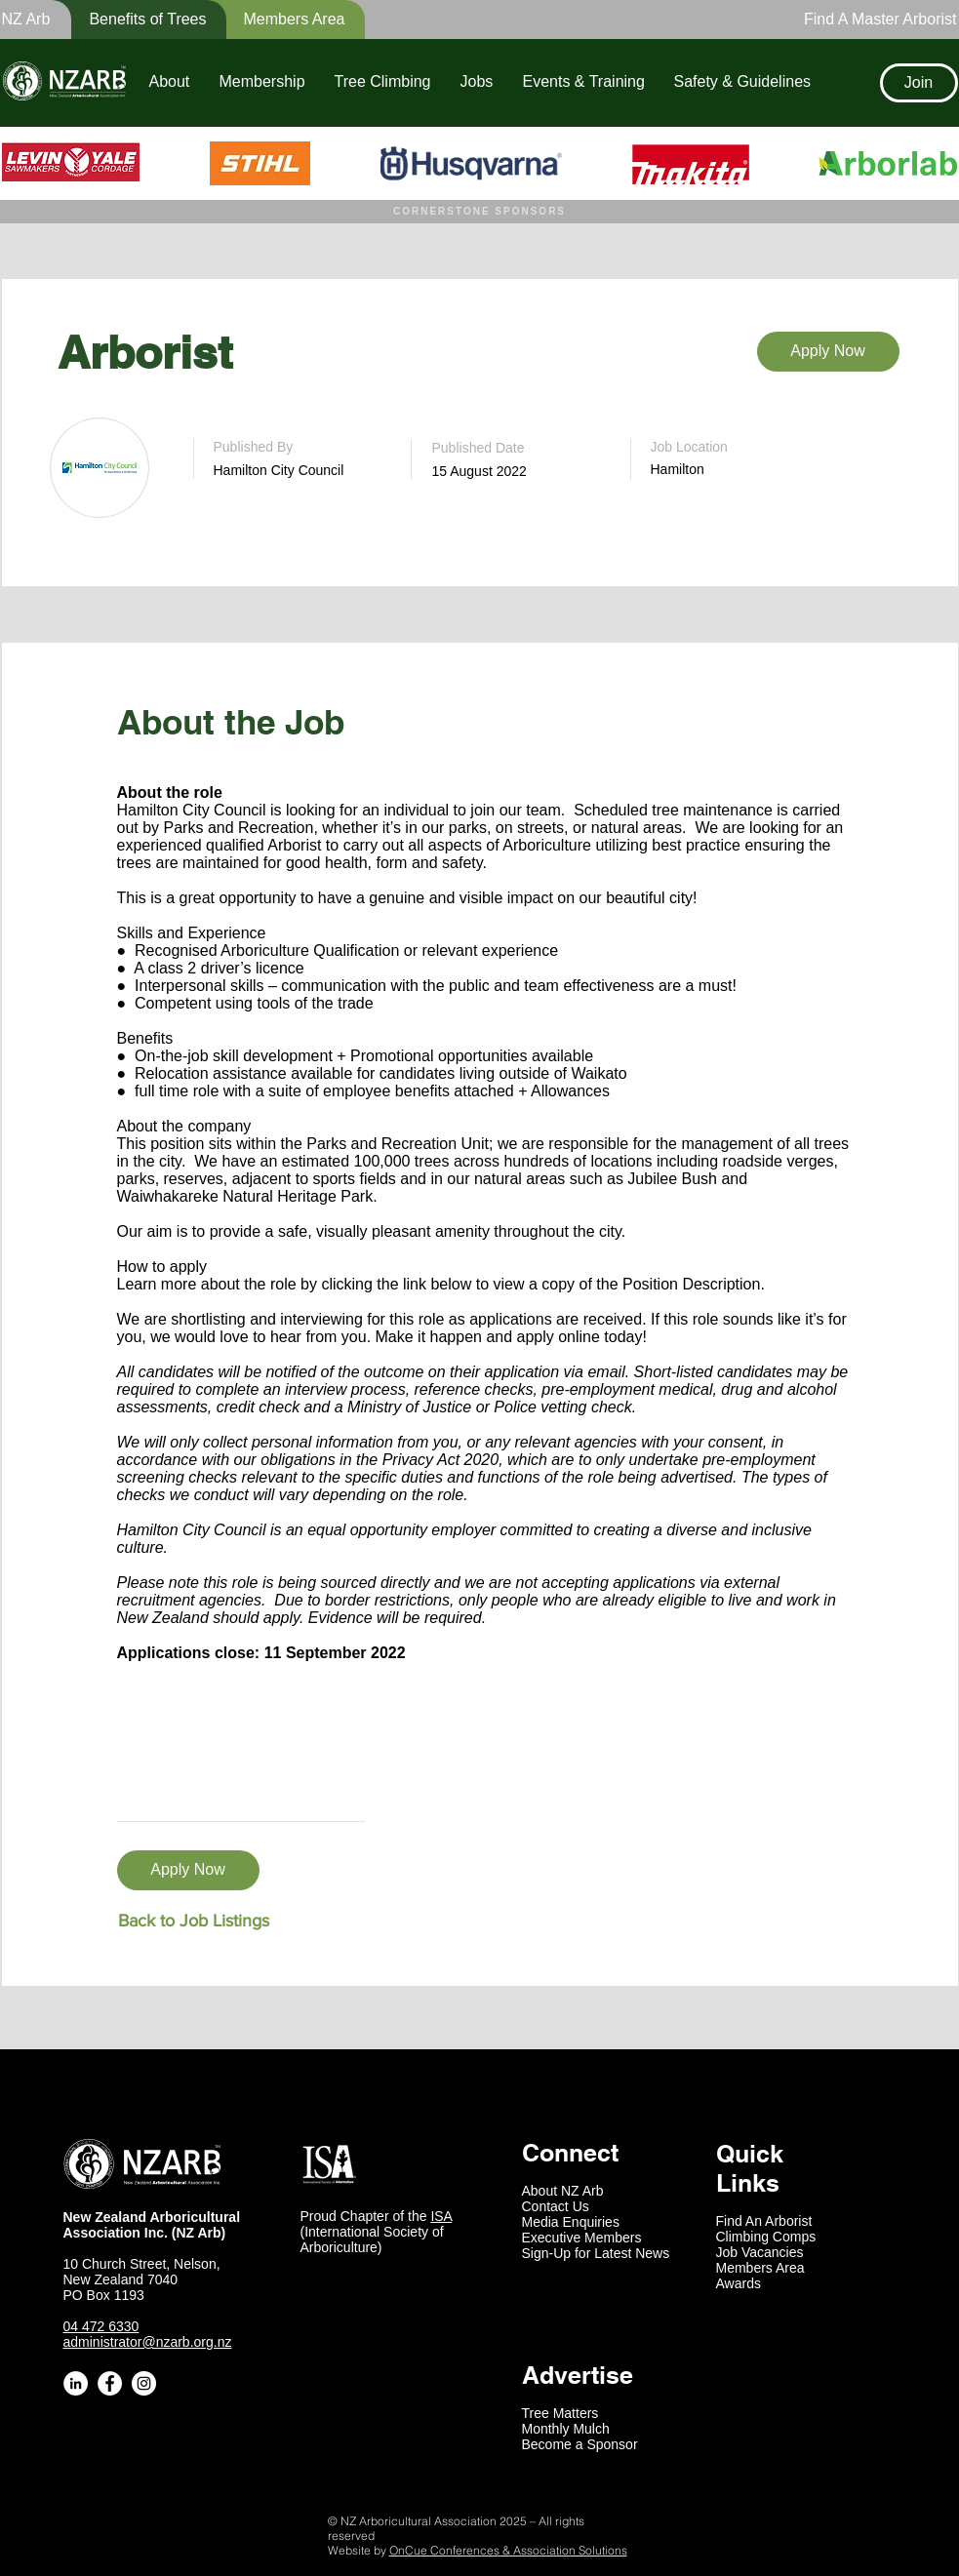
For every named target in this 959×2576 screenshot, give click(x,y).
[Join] (919, 82)
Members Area (760, 2268)
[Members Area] (283, 19)
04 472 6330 (101, 2326)
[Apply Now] (828, 352)
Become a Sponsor (580, 2444)
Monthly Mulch (566, 2429)
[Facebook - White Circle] (110, 2383)
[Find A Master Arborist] (875, 19)
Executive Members (582, 2237)
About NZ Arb (563, 2191)
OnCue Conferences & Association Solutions (508, 2550)
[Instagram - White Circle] (144, 2383)
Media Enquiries (570, 2222)
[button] (135, 19)
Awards (738, 2283)
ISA (441, 2216)
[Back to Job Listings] (194, 1921)
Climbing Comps (766, 2236)
